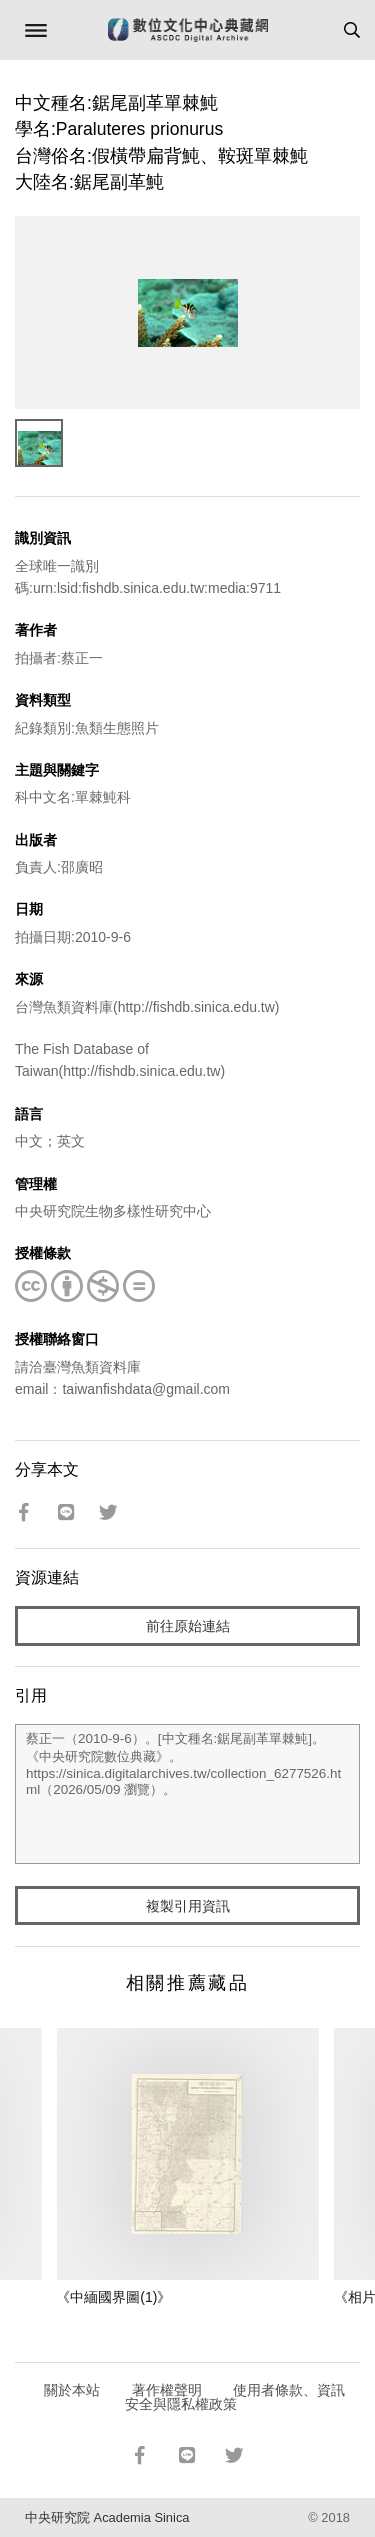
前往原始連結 (188, 1626)
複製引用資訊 (188, 1906)
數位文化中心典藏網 (188, 30)
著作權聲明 (167, 2390)
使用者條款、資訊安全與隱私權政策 (235, 2397)
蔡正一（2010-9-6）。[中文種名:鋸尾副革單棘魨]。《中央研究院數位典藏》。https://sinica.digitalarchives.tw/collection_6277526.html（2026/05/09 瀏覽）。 (187, 1794)
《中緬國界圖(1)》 (113, 2297)
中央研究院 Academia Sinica (107, 2517)
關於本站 (72, 2390)
